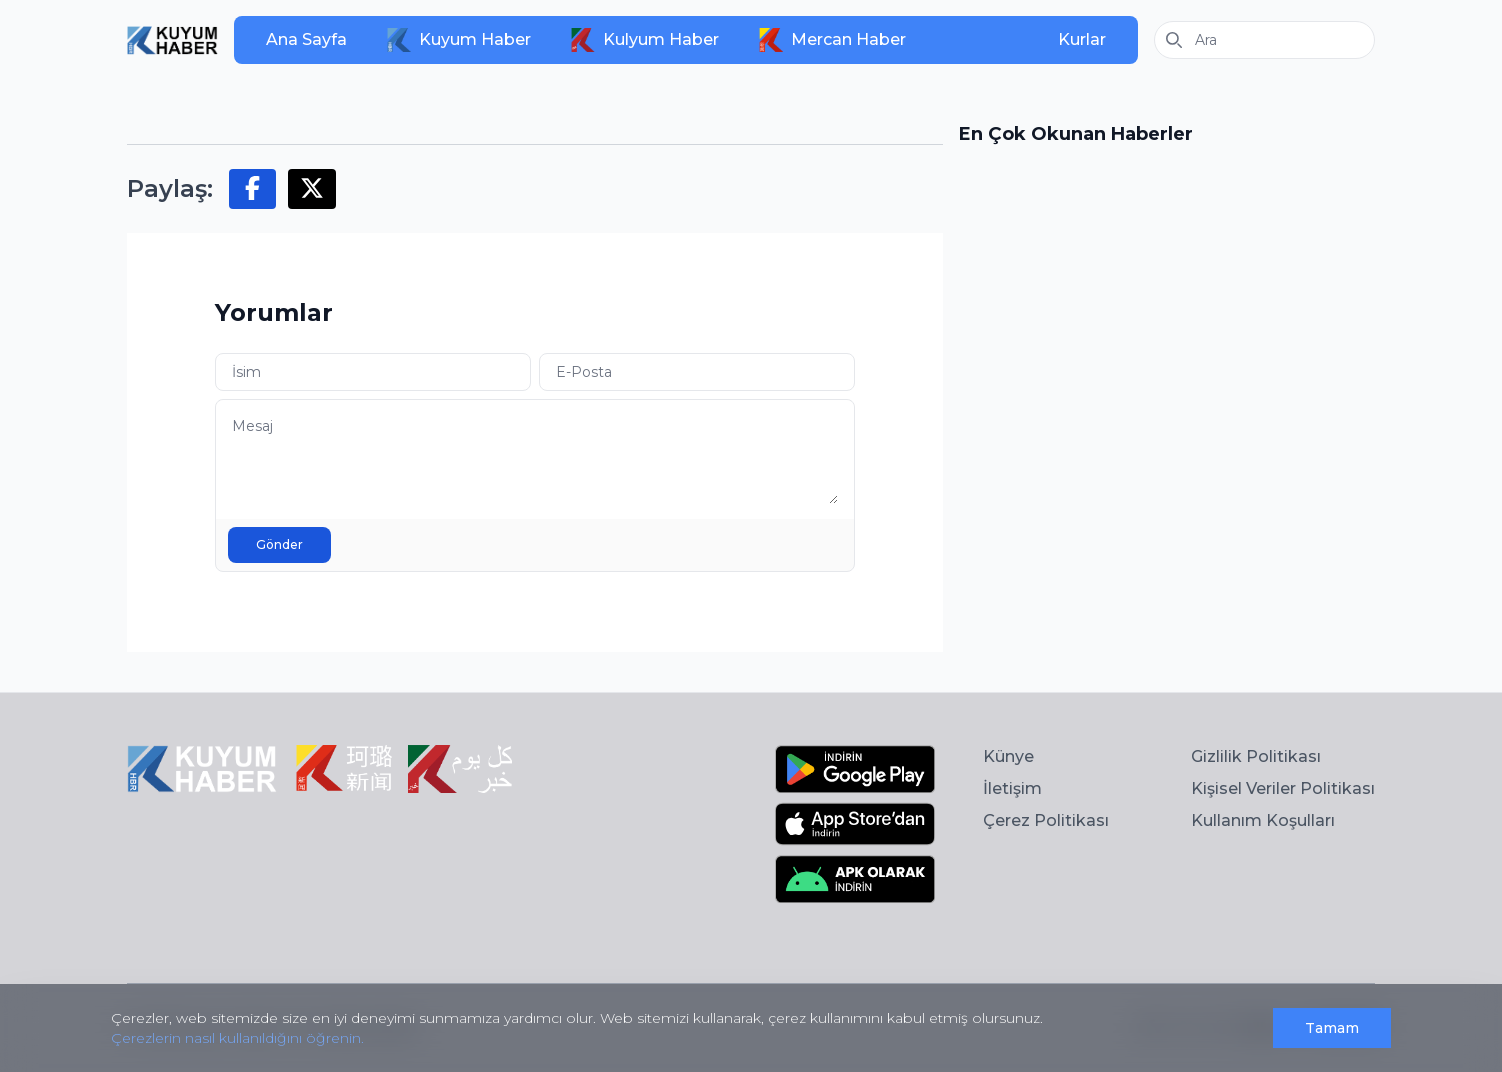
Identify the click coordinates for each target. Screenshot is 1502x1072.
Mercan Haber (832, 40)
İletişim (1012, 788)
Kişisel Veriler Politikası (1283, 788)
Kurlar (1082, 39)
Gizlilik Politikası (1256, 756)
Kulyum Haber (645, 40)
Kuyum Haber (459, 40)
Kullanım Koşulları (1263, 820)
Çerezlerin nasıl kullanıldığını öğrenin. (237, 1038)
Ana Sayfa (306, 39)
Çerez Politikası (1046, 820)
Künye (1008, 756)
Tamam (1332, 1028)
